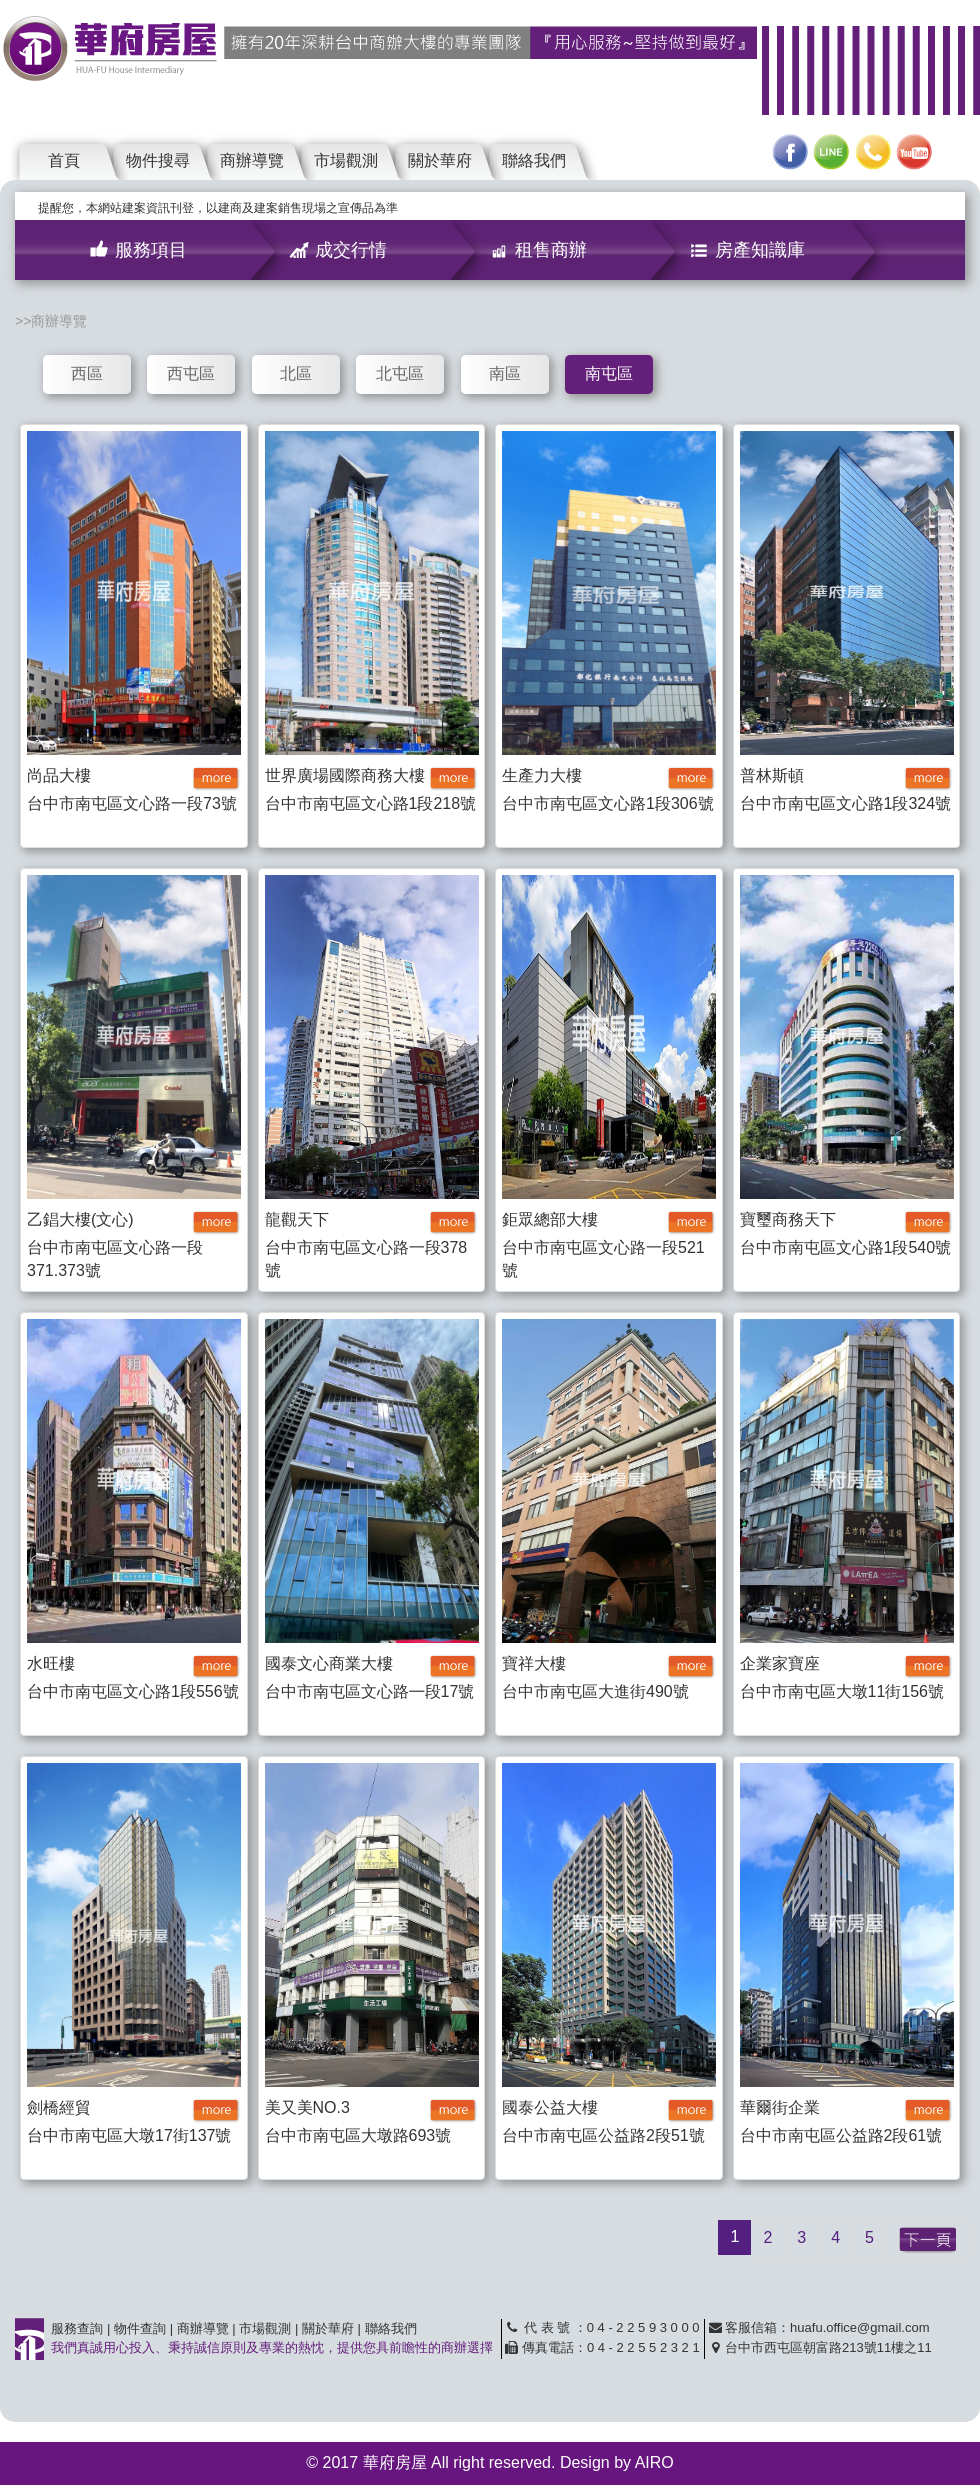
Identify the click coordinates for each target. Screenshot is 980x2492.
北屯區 (400, 373)
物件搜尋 (158, 160)
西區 (87, 373)
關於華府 (440, 160)
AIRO (654, 2462)
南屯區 (609, 373)
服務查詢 (77, 2328)
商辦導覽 (252, 160)
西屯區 (191, 373)
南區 (505, 373)
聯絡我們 (534, 160)
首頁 (64, 160)
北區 (296, 373)
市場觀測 (346, 160)
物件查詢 (140, 2328)
